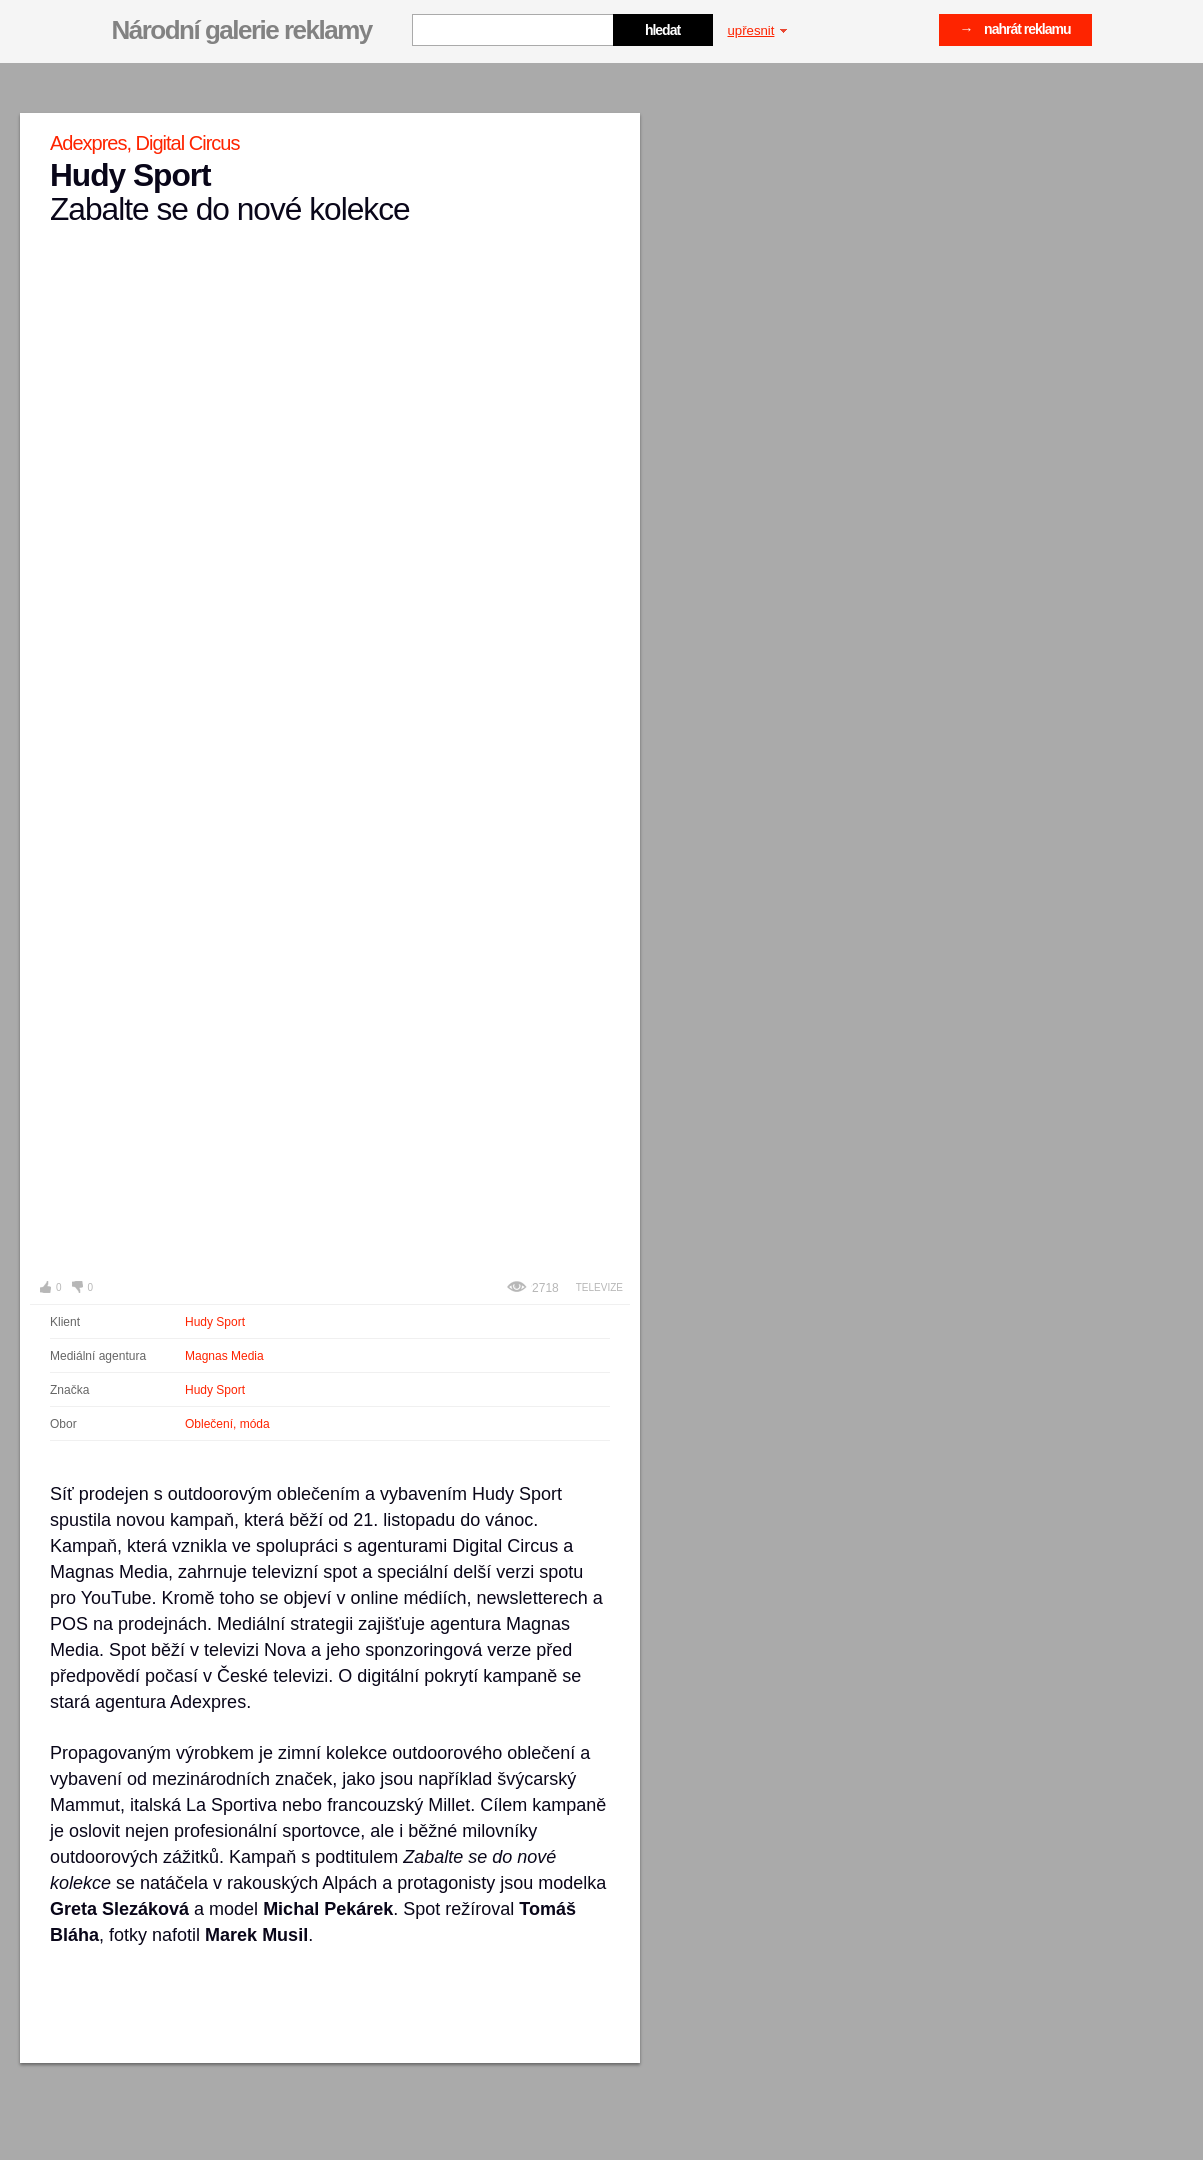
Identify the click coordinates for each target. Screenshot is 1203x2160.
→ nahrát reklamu (1015, 29)
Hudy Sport (215, 1322)
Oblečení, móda (227, 1424)
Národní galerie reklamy (242, 30)
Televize (599, 1287)
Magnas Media (224, 1356)
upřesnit (758, 30)
